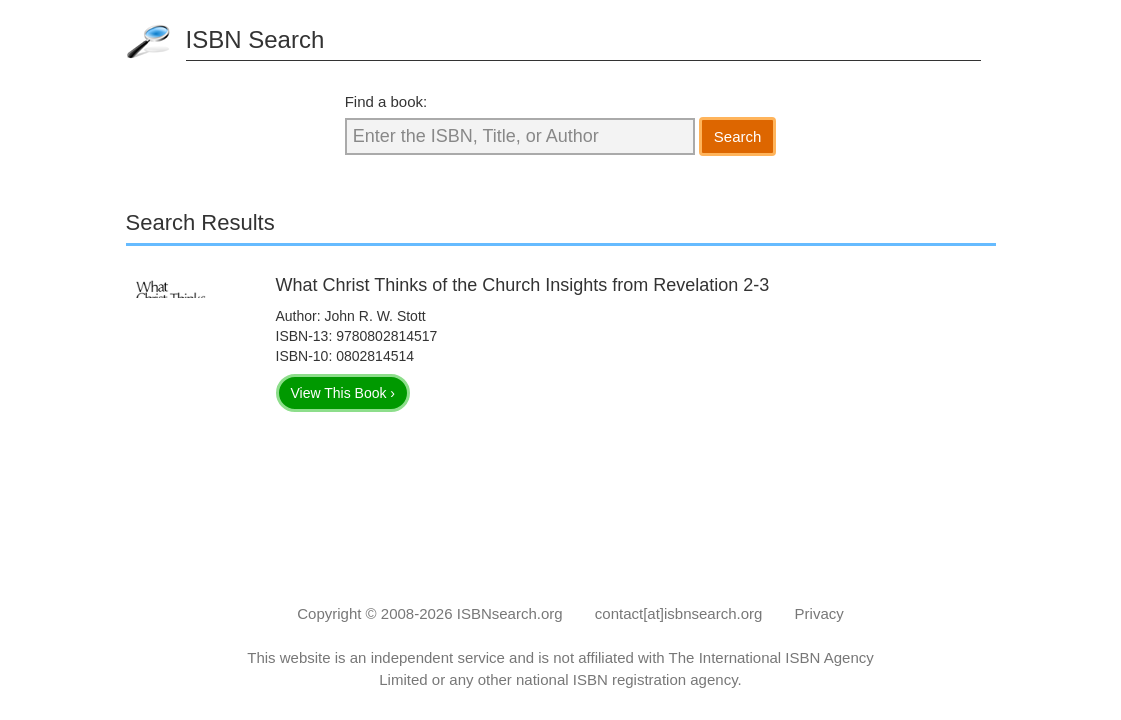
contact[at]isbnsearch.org (679, 613)
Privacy (819, 613)
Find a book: (386, 101)
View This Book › (343, 393)
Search (738, 136)
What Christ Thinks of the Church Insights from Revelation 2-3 (523, 285)
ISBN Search (255, 39)
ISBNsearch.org (510, 613)
